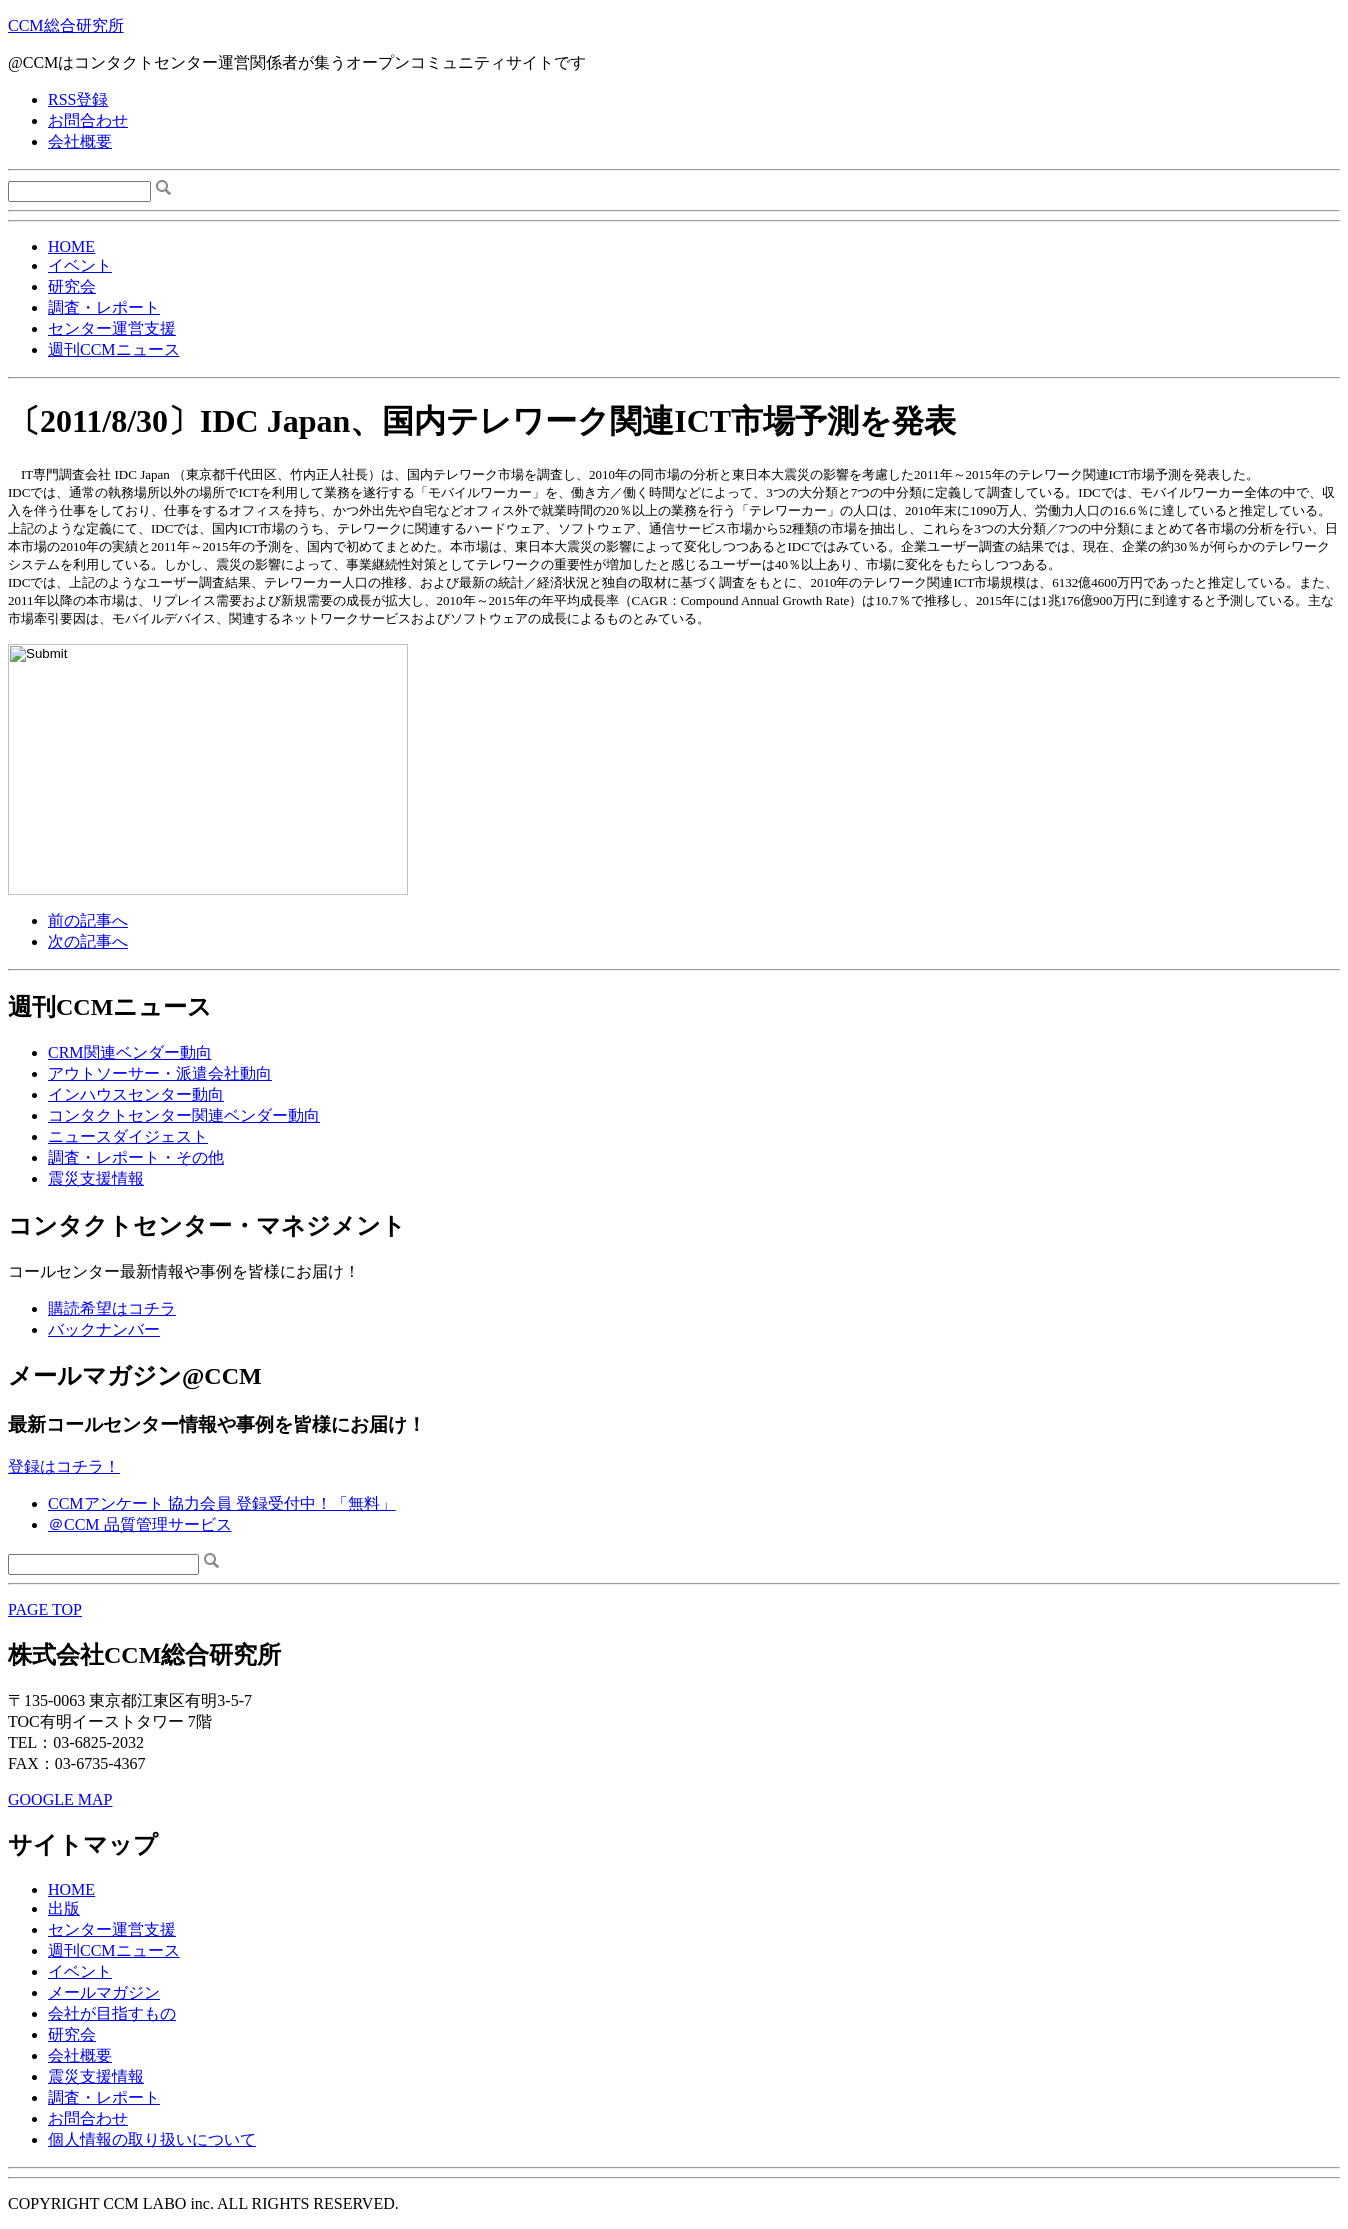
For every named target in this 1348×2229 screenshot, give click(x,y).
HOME (71, 246)
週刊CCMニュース (114, 349)
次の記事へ (88, 941)
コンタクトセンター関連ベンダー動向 (184, 1115)
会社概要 (80, 141)
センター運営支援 (112, 328)
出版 (64, 1908)
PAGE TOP (45, 1609)
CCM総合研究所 (66, 25)
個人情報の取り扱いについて (152, 2139)
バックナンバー (104, 1329)
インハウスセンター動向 (136, 1094)
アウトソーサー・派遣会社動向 (160, 1073)
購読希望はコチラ (112, 1308)
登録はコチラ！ (64, 1466)
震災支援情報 (96, 1178)
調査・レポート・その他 (136, 1157)
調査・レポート (104, 307)
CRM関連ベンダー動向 (130, 1052)
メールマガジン (104, 1992)
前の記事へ (88, 920)
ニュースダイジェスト (128, 1136)
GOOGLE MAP (60, 1799)
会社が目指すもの (112, 2013)
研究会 (72, 286)
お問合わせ (88, 120)
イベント (80, 265)
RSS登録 (78, 99)
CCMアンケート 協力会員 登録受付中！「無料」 (222, 1503)
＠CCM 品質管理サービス (140, 1524)
